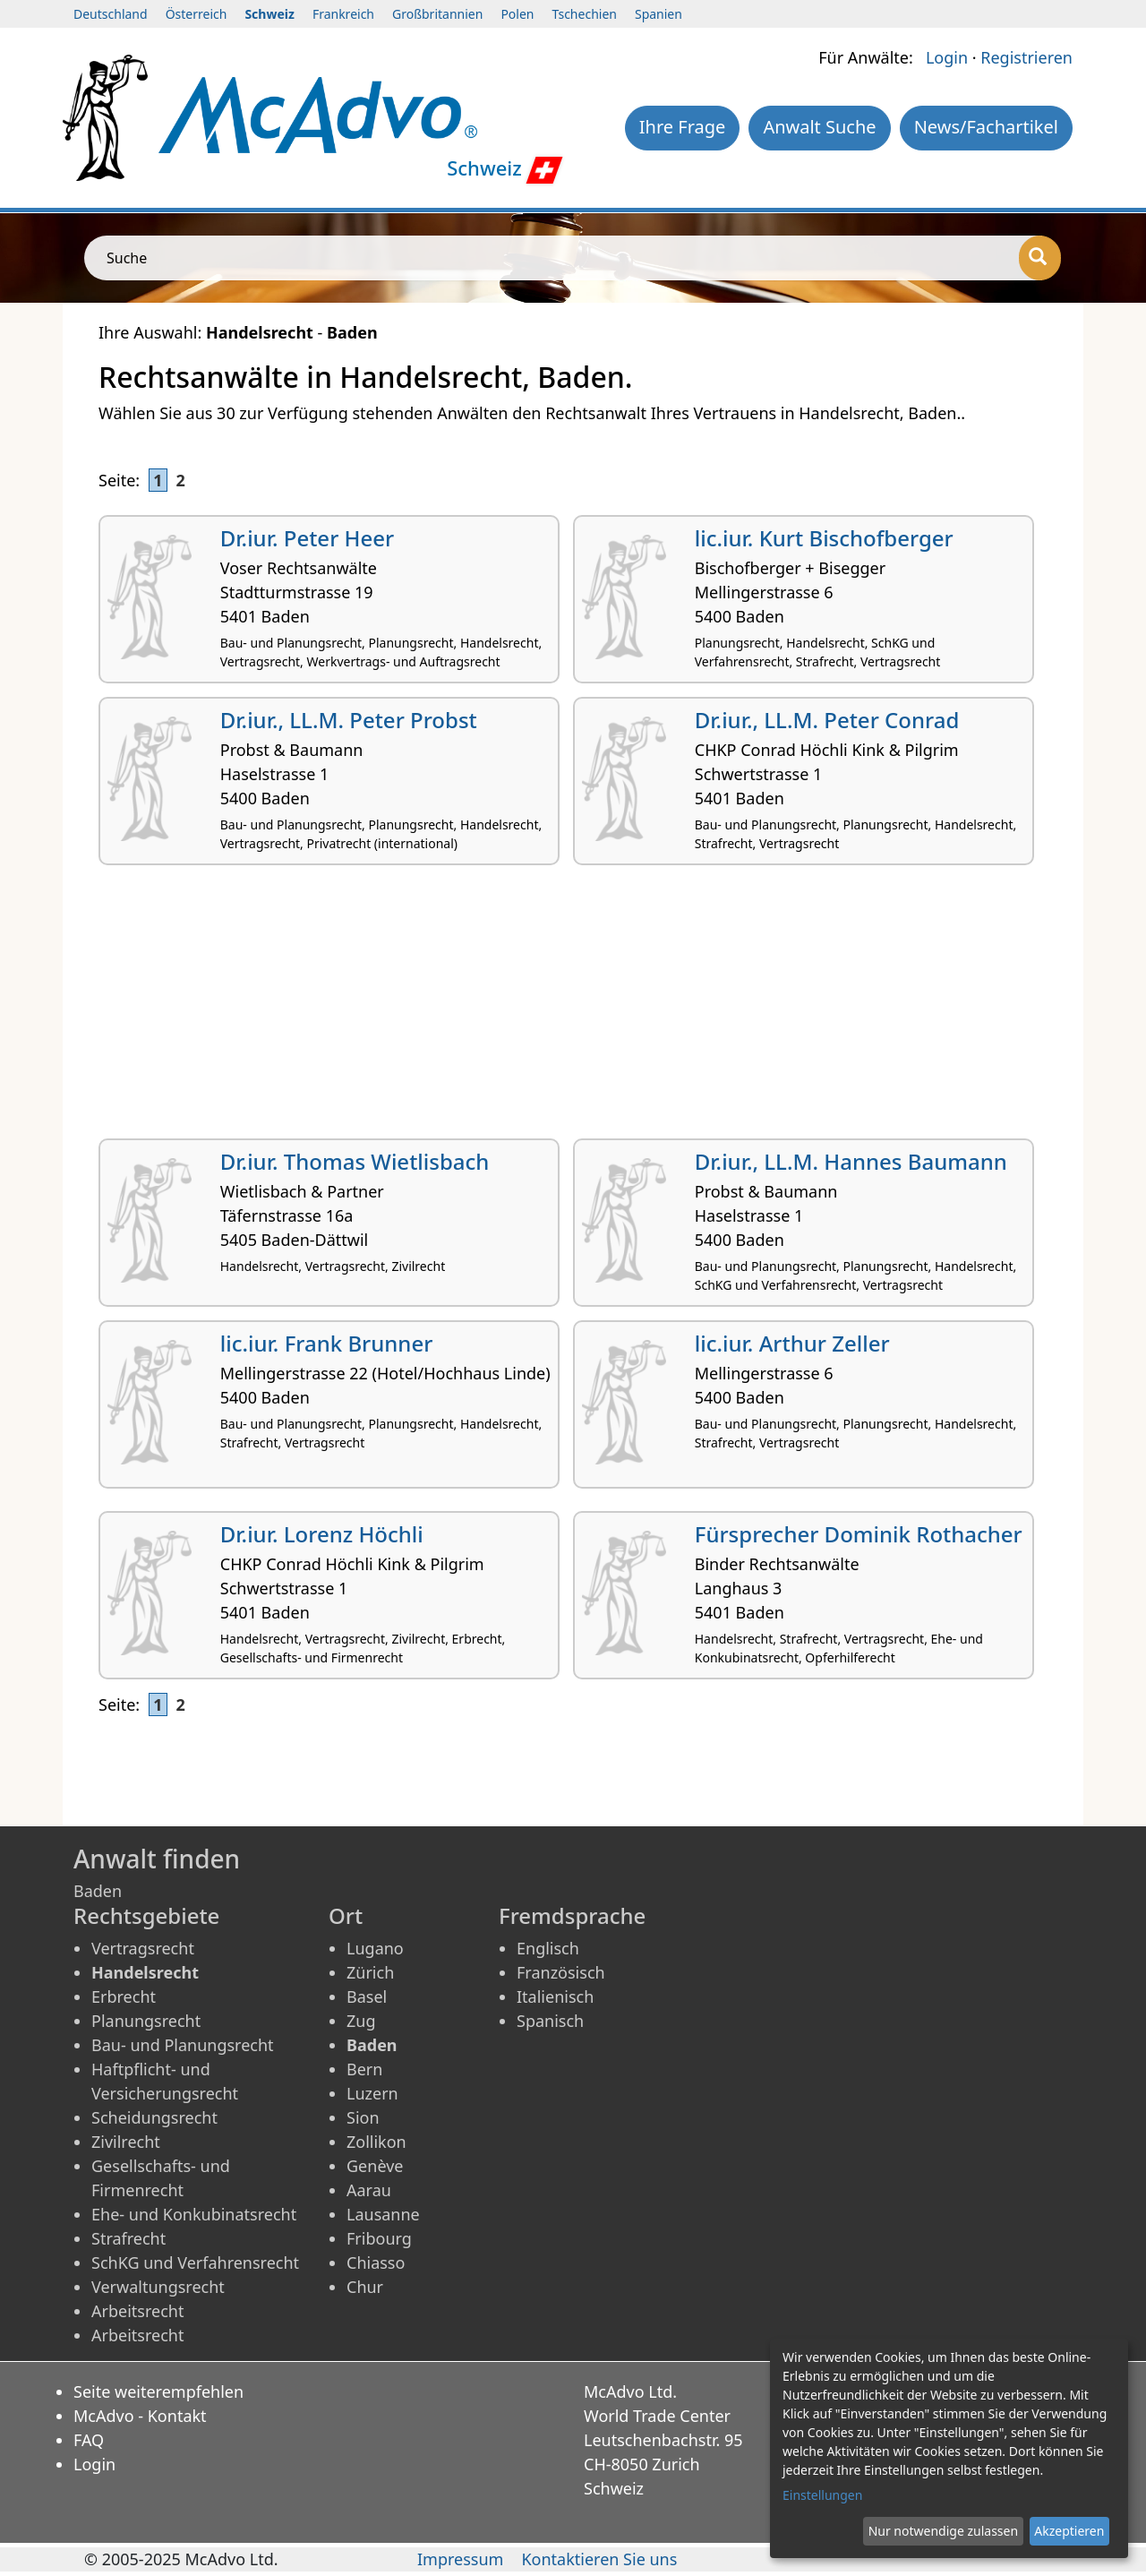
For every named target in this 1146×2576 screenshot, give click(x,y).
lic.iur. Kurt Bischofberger (824, 538)
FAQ (88, 2440)
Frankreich (343, 13)
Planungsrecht (146, 2020)
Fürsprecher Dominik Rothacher (858, 1534)
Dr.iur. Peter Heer (307, 538)
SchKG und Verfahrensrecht (195, 2262)
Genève (374, 2166)
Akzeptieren (1069, 2530)
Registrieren (1026, 57)
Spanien (658, 13)
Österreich (196, 13)
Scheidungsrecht (154, 2117)
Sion (363, 2117)
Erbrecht (123, 1996)
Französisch (561, 1972)
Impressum (460, 2559)
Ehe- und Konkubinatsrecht (193, 2214)
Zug (361, 2020)
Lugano (375, 1948)
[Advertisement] (573, 1008)
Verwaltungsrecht (158, 2286)
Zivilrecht (125, 2141)
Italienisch (555, 1996)
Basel (366, 1996)
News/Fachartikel (986, 127)
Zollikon (376, 2141)
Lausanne (383, 2214)
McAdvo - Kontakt (140, 2415)
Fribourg (379, 2238)
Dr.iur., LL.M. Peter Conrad (827, 719)
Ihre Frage (682, 127)
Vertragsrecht (142, 1948)
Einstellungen (822, 2494)
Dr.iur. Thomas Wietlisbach (355, 1161)
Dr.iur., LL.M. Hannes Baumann (851, 1161)
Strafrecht (128, 2238)
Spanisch (550, 2020)
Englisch (548, 1948)
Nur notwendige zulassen (943, 2530)
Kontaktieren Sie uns (599, 2559)
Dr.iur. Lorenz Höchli (321, 1534)
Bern (364, 2069)
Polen (517, 13)
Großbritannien (437, 13)
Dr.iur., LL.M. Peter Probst (348, 719)
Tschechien (584, 13)
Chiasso (375, 2262)
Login (947, 57)
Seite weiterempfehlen (158, 2391)
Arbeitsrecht (137, 2311)
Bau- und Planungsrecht (182, 2045)
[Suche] (1040, 258)
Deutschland (110, 13)
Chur (364, 2286)
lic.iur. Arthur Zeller (792, 1343)
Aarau (368, 2190)
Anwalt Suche (819, 127)
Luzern (372, 2093)
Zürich (370, 1972)
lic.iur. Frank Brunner (326, 1343)
